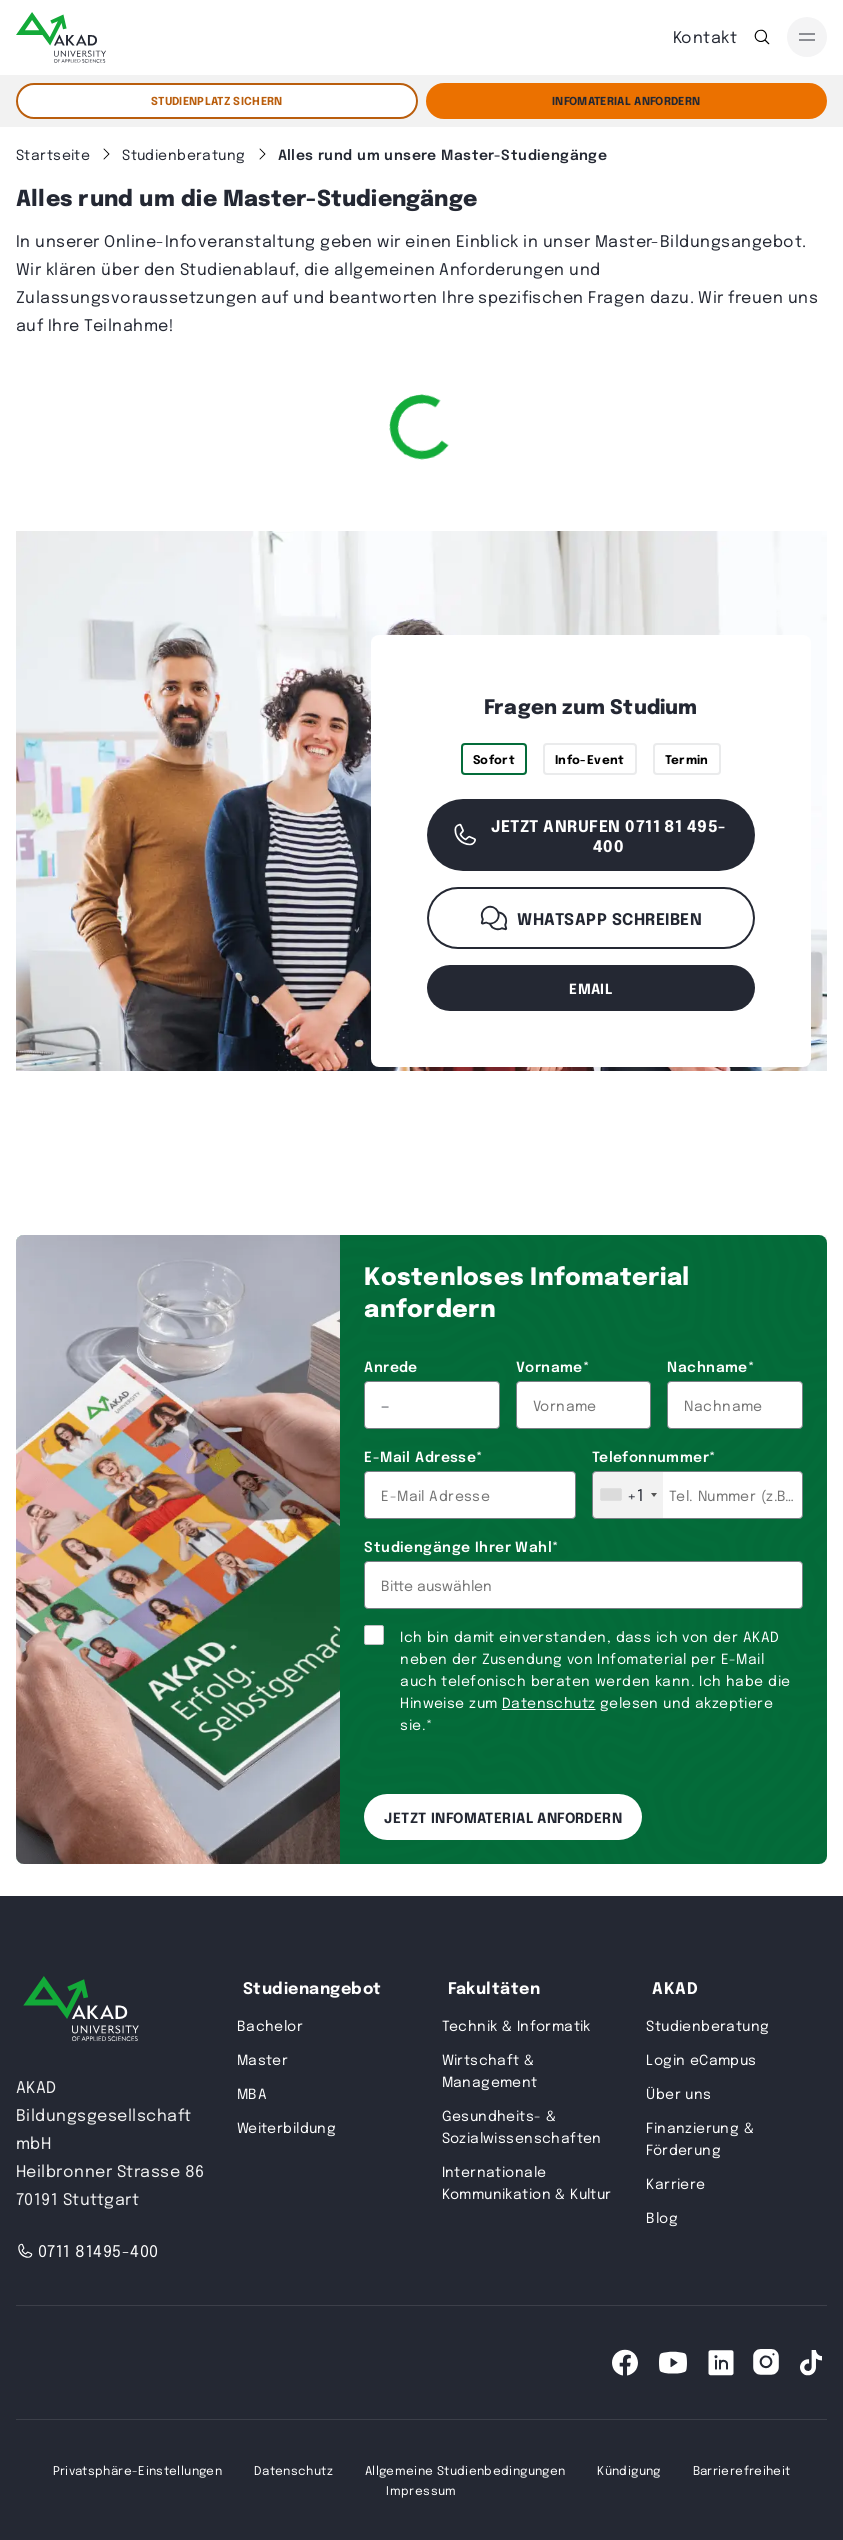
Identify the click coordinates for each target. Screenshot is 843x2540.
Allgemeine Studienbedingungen (465, 2470)
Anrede (391, 1366)
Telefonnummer (654, 1456)
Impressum (421, 2490)
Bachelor (270, 2025)
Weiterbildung (286, 2127)
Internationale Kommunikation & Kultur (527, 2182)
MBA (252, 2093)
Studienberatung (707, 2025)
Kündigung (628, 2470)
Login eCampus (701, 2059)
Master (263, 2059)
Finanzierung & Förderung (700, 2138)
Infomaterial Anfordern (626, 100)
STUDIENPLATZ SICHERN (217, 100)
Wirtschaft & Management (490, 2070)
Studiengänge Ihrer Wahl (461, 1546)
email (590, 987)
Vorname (552, 1366)
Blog (662, 2217)
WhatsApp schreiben (590, 918)
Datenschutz (549, 1702)
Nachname (710, 1366)
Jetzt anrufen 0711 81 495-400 (588, 835)
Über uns (678, 2093)
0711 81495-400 (87, 2250)
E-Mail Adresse (423, 1456)
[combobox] (628, 1495)
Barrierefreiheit (742, 2470)
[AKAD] (61, 37)
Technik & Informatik (516, 2025)
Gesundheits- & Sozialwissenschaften (522, 2126)
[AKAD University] (81, 2012)
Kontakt (705, 36)
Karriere (675, 2183)
